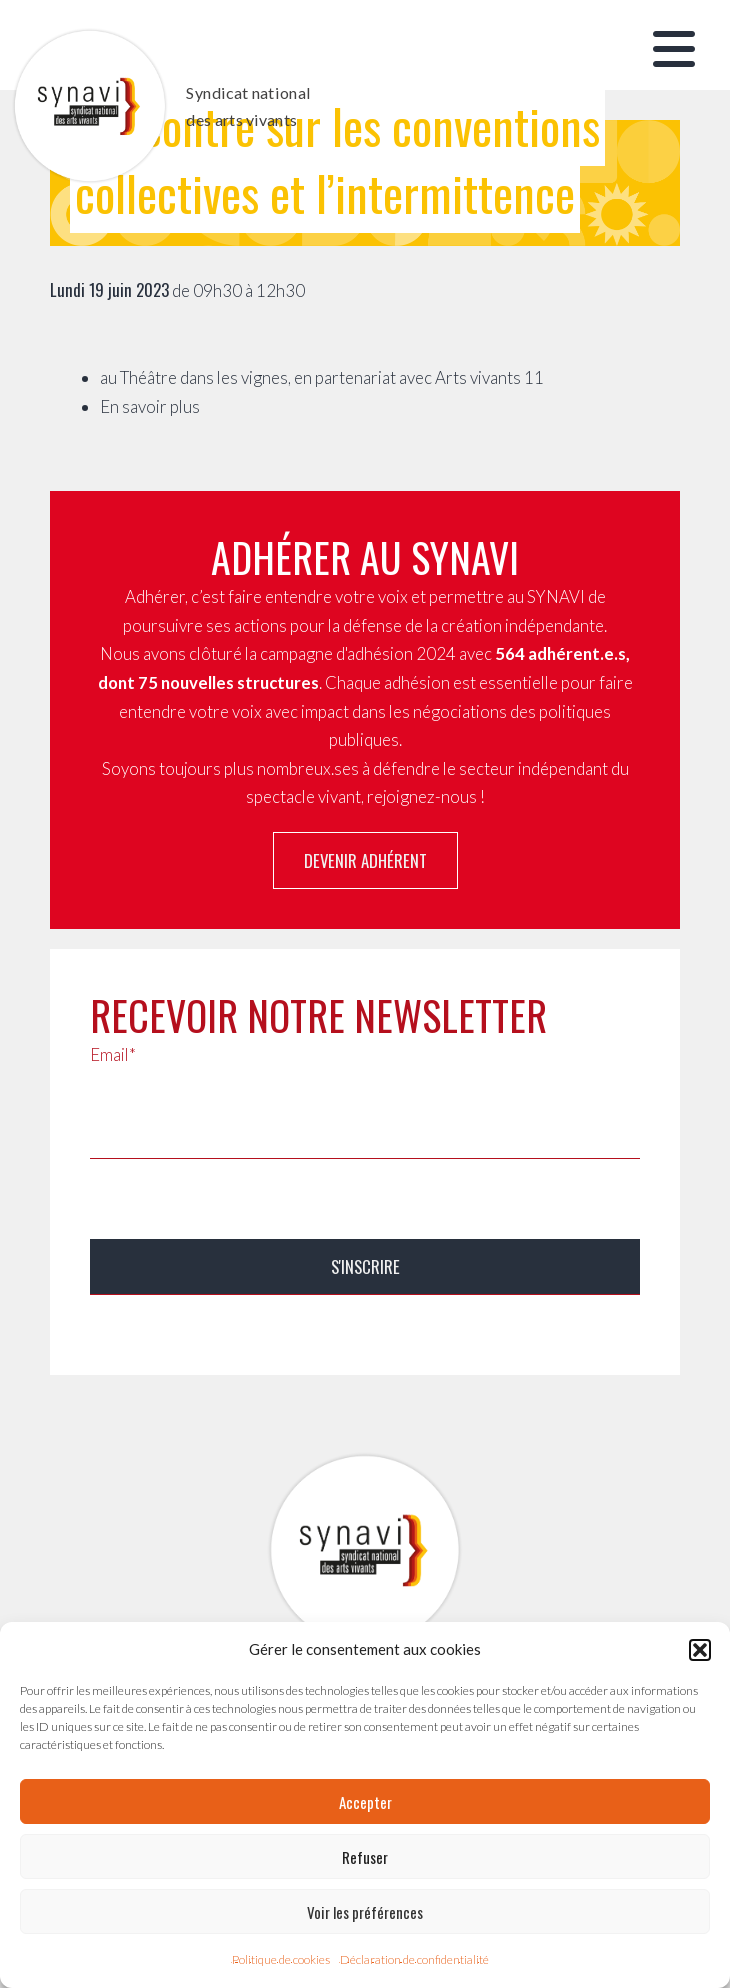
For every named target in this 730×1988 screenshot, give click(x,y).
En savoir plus (150, 406)
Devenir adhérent (365, 860)
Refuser (365, 1857)
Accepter (365, 1802)
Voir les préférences (365, 1912)
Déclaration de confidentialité (414, 1959)
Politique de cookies (281, 1959)
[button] (700, 1650)
